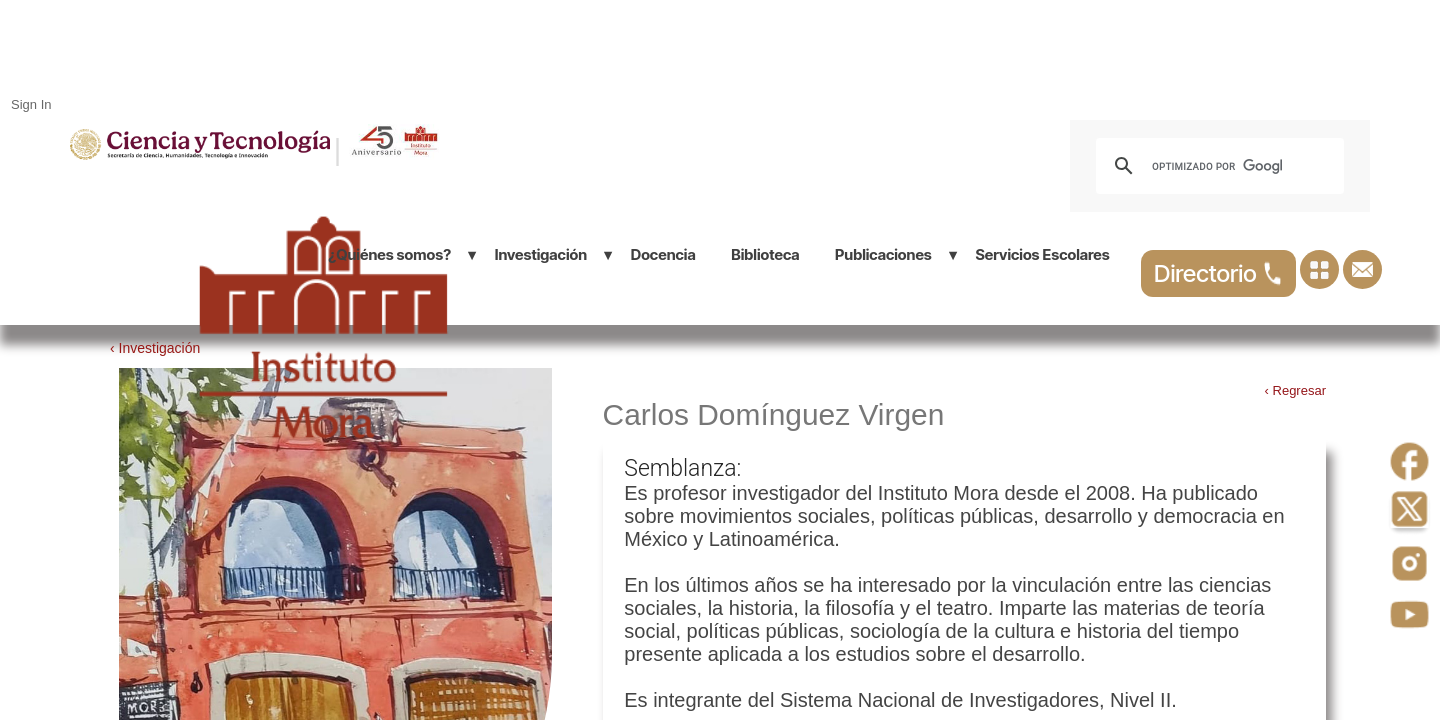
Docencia (663, 254)
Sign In (31, 104)
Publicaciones (883, 254)
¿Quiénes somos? (389, 254)
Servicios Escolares (1042, 254)
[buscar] (1217, 166)
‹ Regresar (1295, 390)
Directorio (1218, 273)
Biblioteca (765, 254)
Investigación (541, 254)
